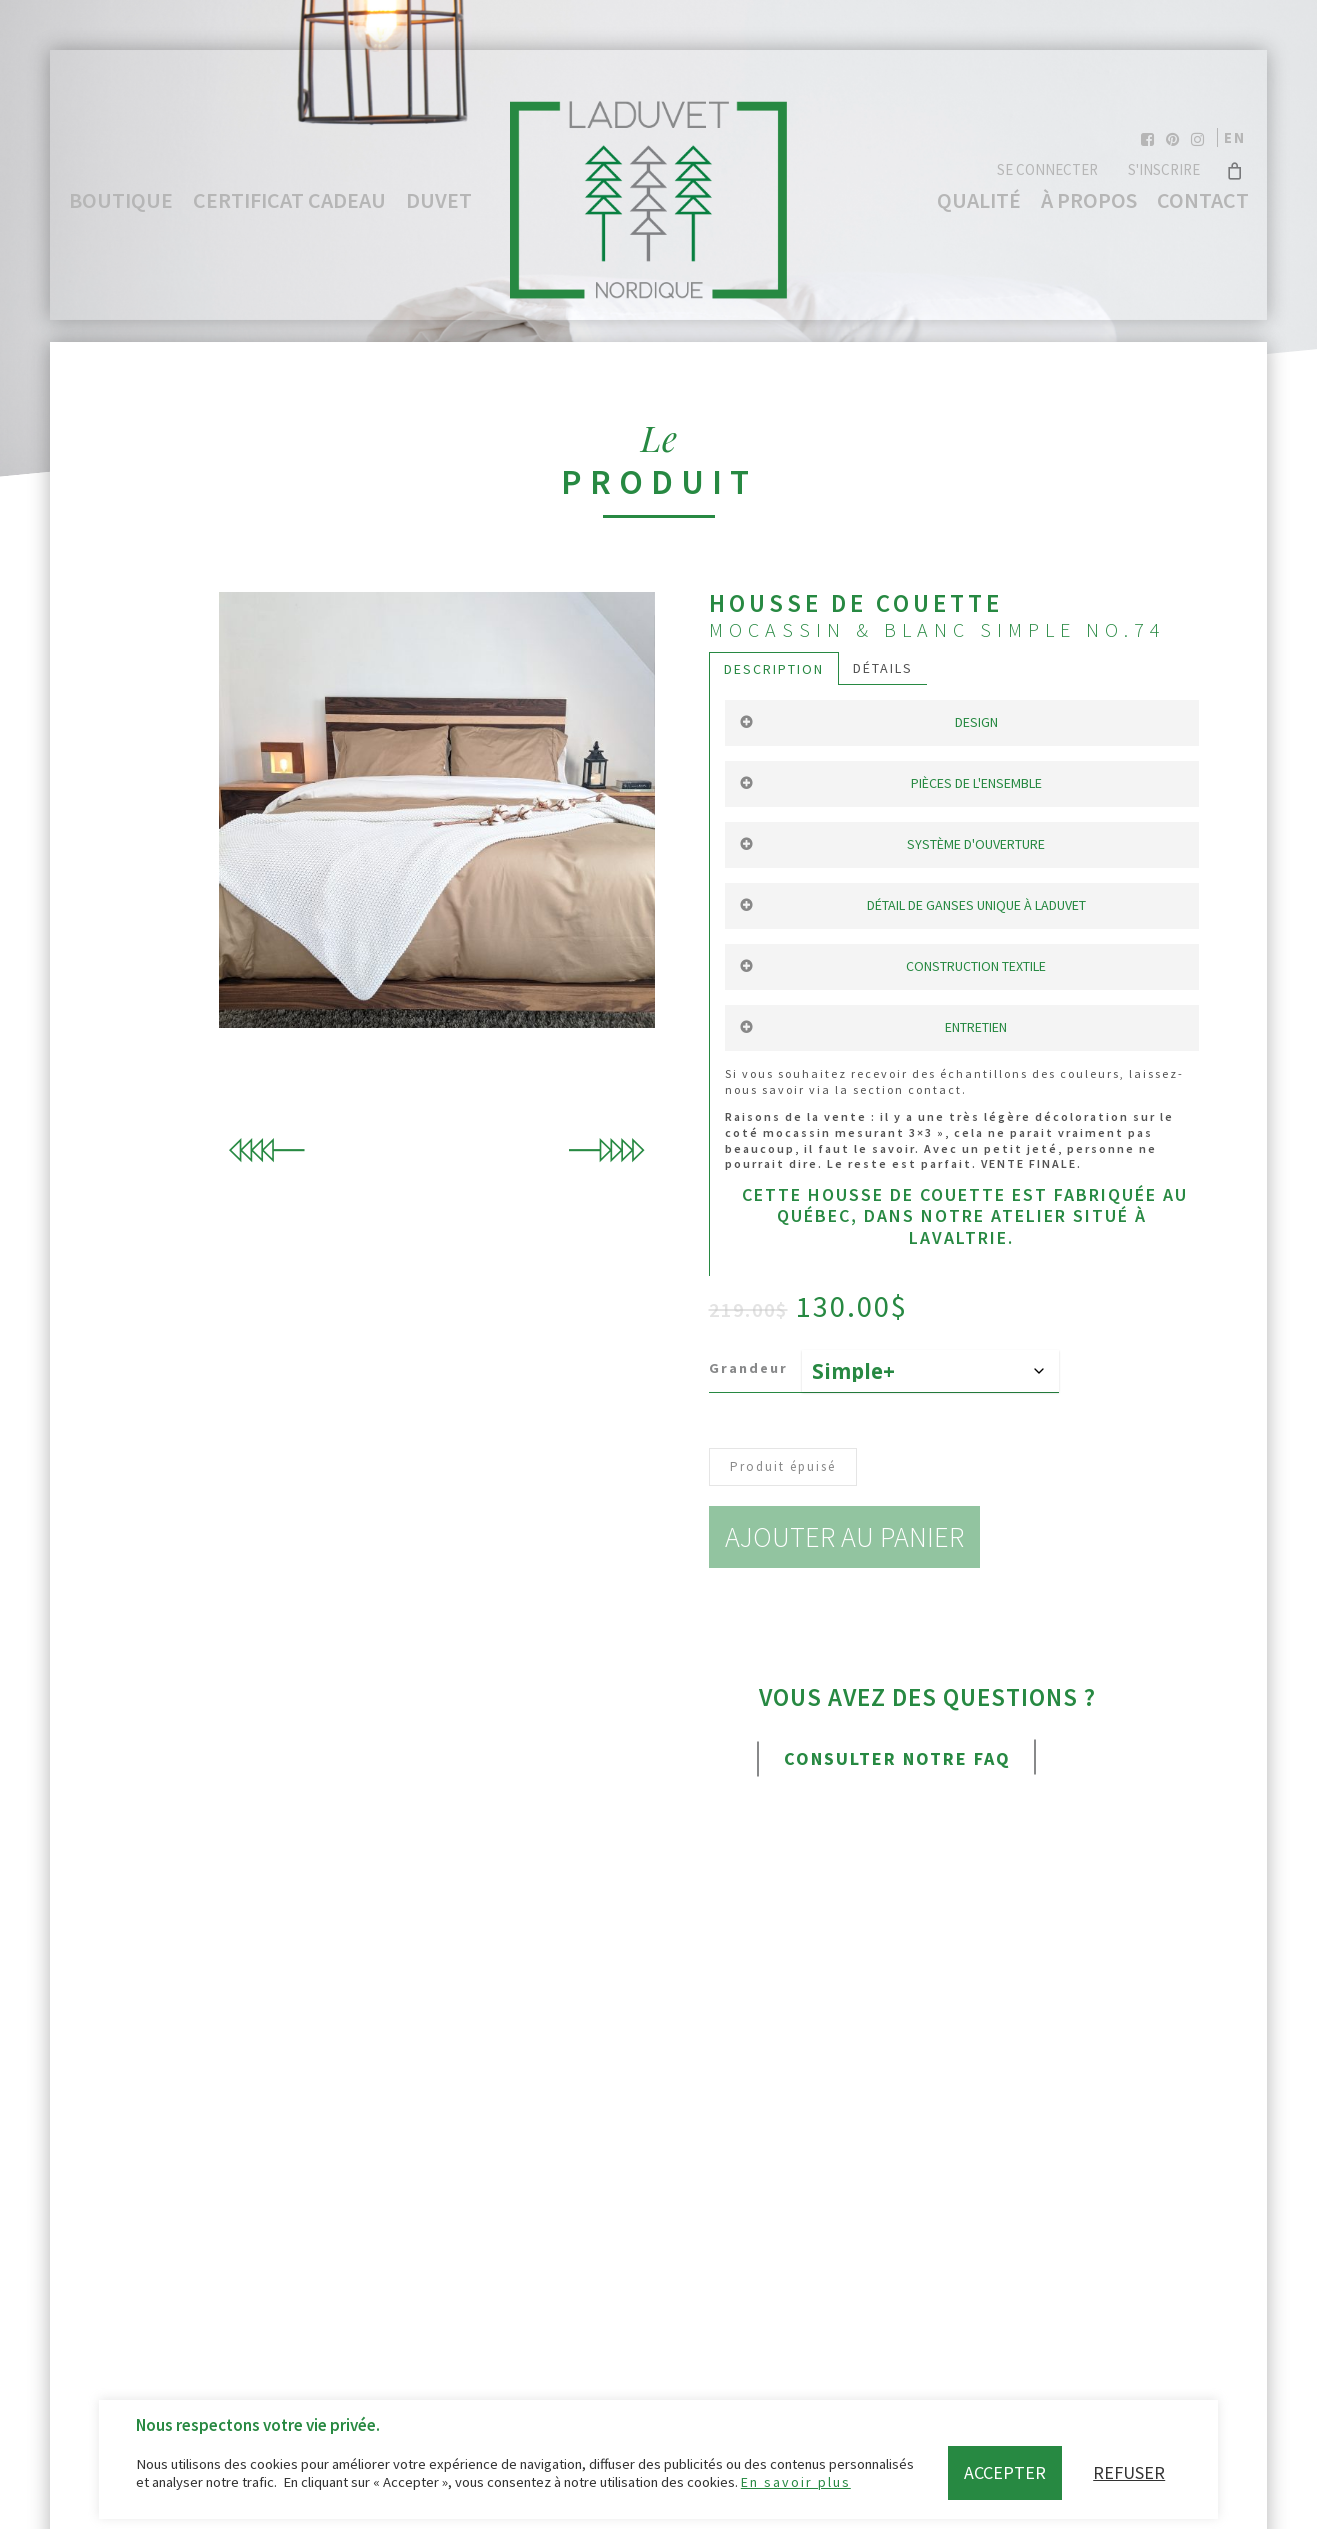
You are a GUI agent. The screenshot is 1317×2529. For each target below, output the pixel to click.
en (1235, 137)
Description (774, 669)
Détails (883, 668)
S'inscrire (1164, 169)
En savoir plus (796, 2482)
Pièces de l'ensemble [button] (890, 783)
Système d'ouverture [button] (892, 844)
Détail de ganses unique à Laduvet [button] (912, 905)
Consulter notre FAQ (897, 1758)
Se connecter (1047, 169)
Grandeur (748, 1368)
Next (606, 1150)
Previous (268, 1150)
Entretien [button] (873, 1027)
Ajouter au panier (850, 1537)
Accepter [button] (1005, 2472)
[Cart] (1235, 170)
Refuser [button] (1129, 2472)
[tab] (774, 668)
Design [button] (868, 722)
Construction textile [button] (892, 966)
